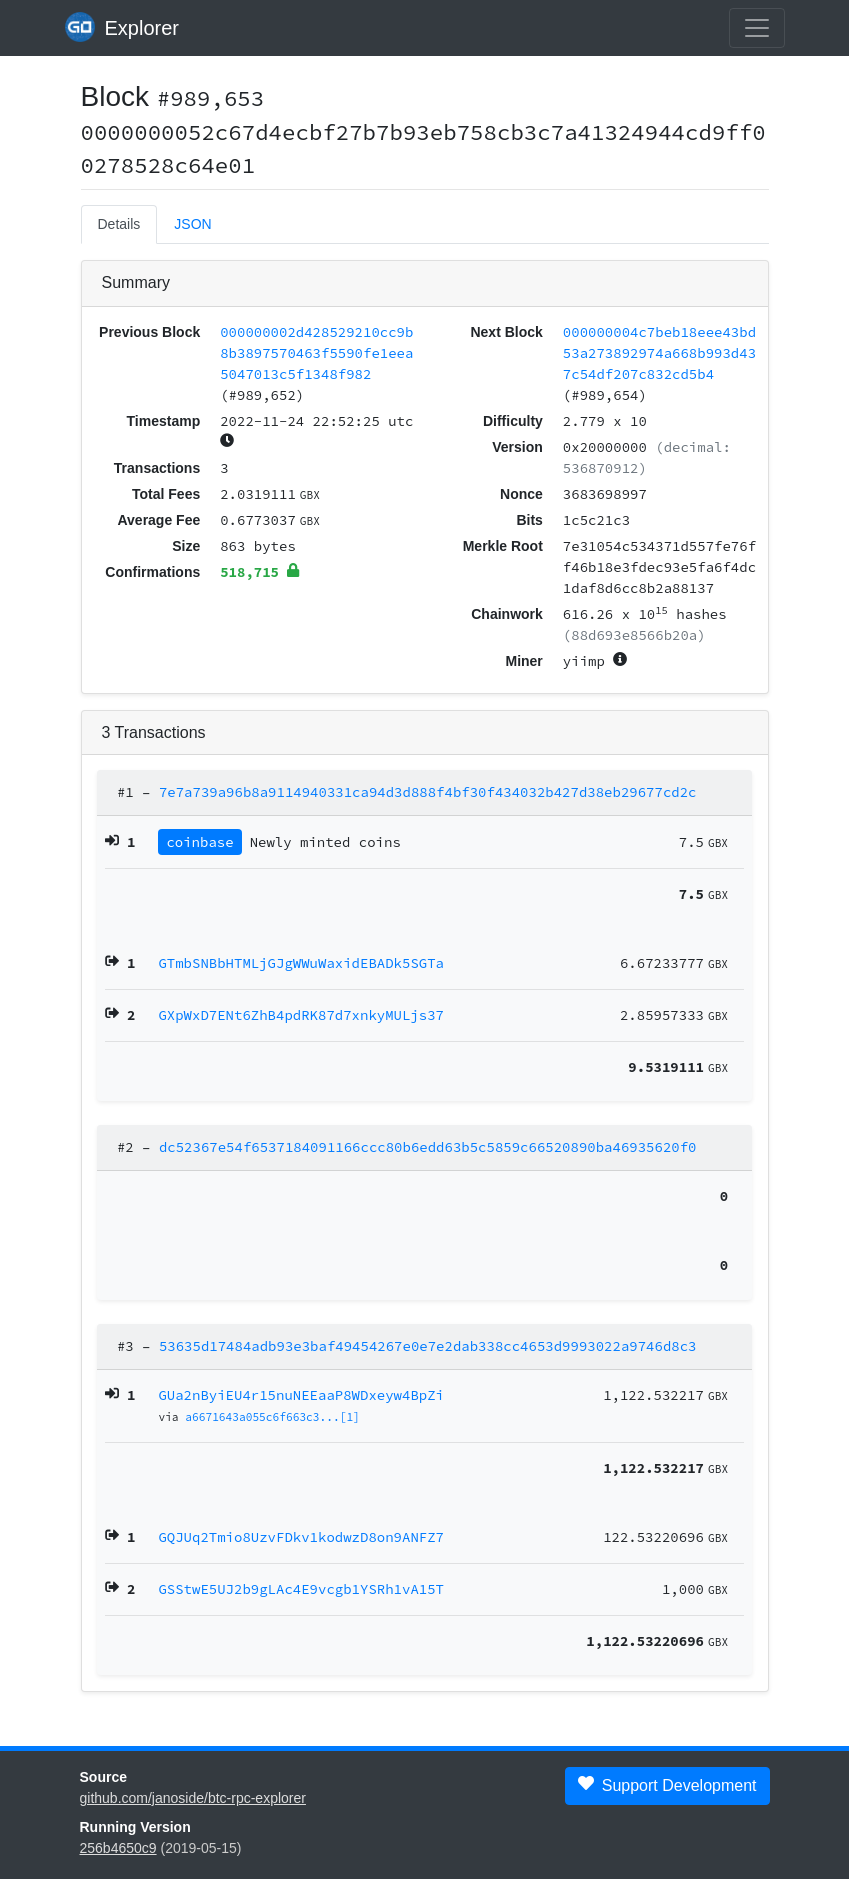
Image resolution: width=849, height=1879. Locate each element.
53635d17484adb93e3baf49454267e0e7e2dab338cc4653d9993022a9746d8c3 (428, 1346)
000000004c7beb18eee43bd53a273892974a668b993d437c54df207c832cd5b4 (659, 353)
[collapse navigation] (757, 28)
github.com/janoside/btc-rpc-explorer (193, 1798)
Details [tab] (119, 224)
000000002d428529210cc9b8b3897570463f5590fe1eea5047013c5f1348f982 (316, 353)
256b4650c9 (118, 1848)
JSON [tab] (192, 224)
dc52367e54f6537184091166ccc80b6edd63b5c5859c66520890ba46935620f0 (428, 1147)
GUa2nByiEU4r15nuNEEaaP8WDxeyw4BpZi (301, 1395)
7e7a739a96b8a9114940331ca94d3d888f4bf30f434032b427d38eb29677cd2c (428, 792)
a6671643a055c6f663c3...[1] (272, 1417)
